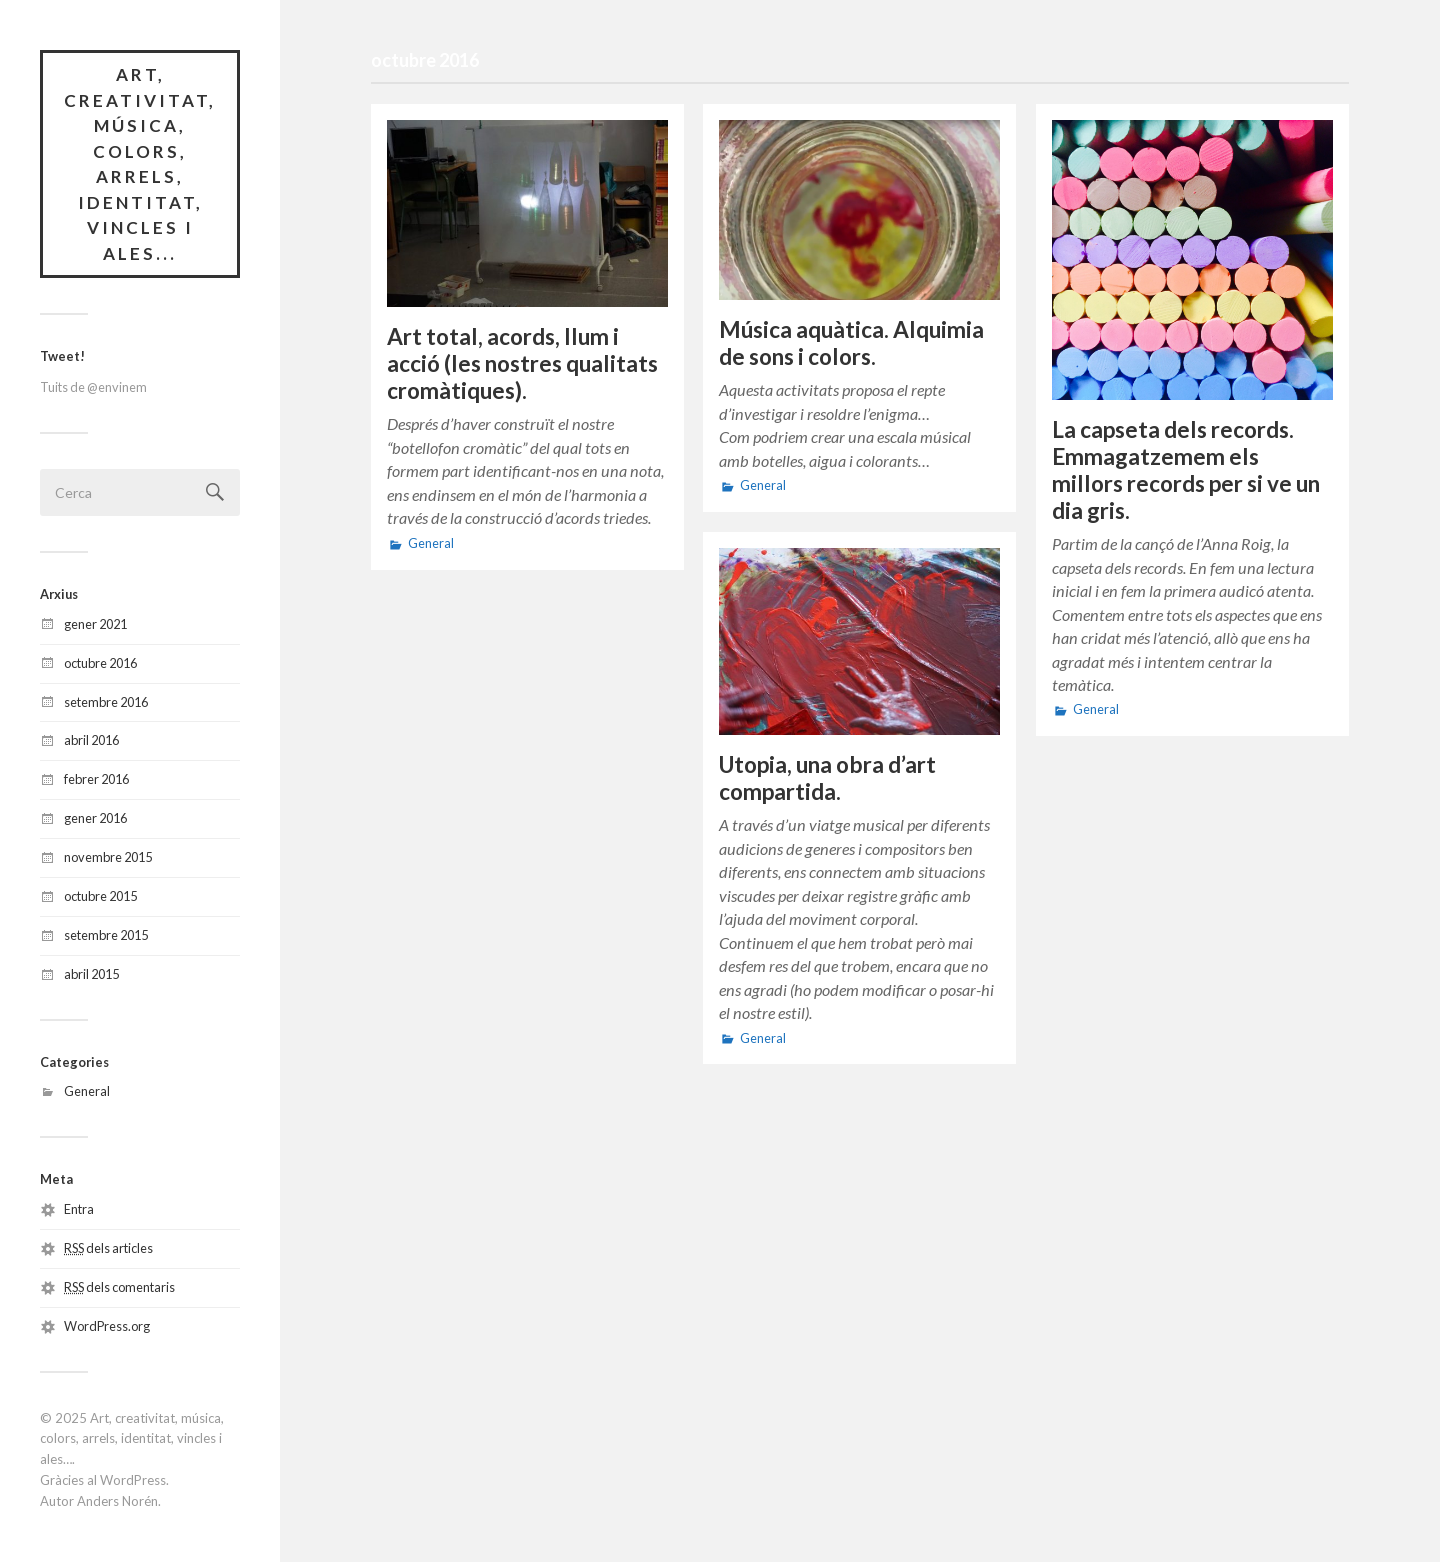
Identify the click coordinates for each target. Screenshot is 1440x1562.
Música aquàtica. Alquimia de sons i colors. (851, 343)
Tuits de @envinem (93, 387)
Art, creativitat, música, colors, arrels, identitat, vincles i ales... (140, 164)
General (87, 1091)
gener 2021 (95, 624)
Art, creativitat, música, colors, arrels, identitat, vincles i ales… (132, 1439)
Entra (79, 1209)
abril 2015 (91, 974)
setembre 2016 (106, 702)
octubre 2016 (100, 663)
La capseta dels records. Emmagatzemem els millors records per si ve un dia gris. (1186, 470)
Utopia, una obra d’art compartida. (827, 778)
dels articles (108, 1248)
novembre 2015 (108, 857)
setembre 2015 (106, 935)
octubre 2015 (100, 896)
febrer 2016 (96, 779)
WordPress (133, 1480)
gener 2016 (95, 818)
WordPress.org (107, 1326)
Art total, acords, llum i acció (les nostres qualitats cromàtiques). (522, 363)
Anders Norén (117, 1501)
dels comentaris (119, 1287)
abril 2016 (91, 740)
